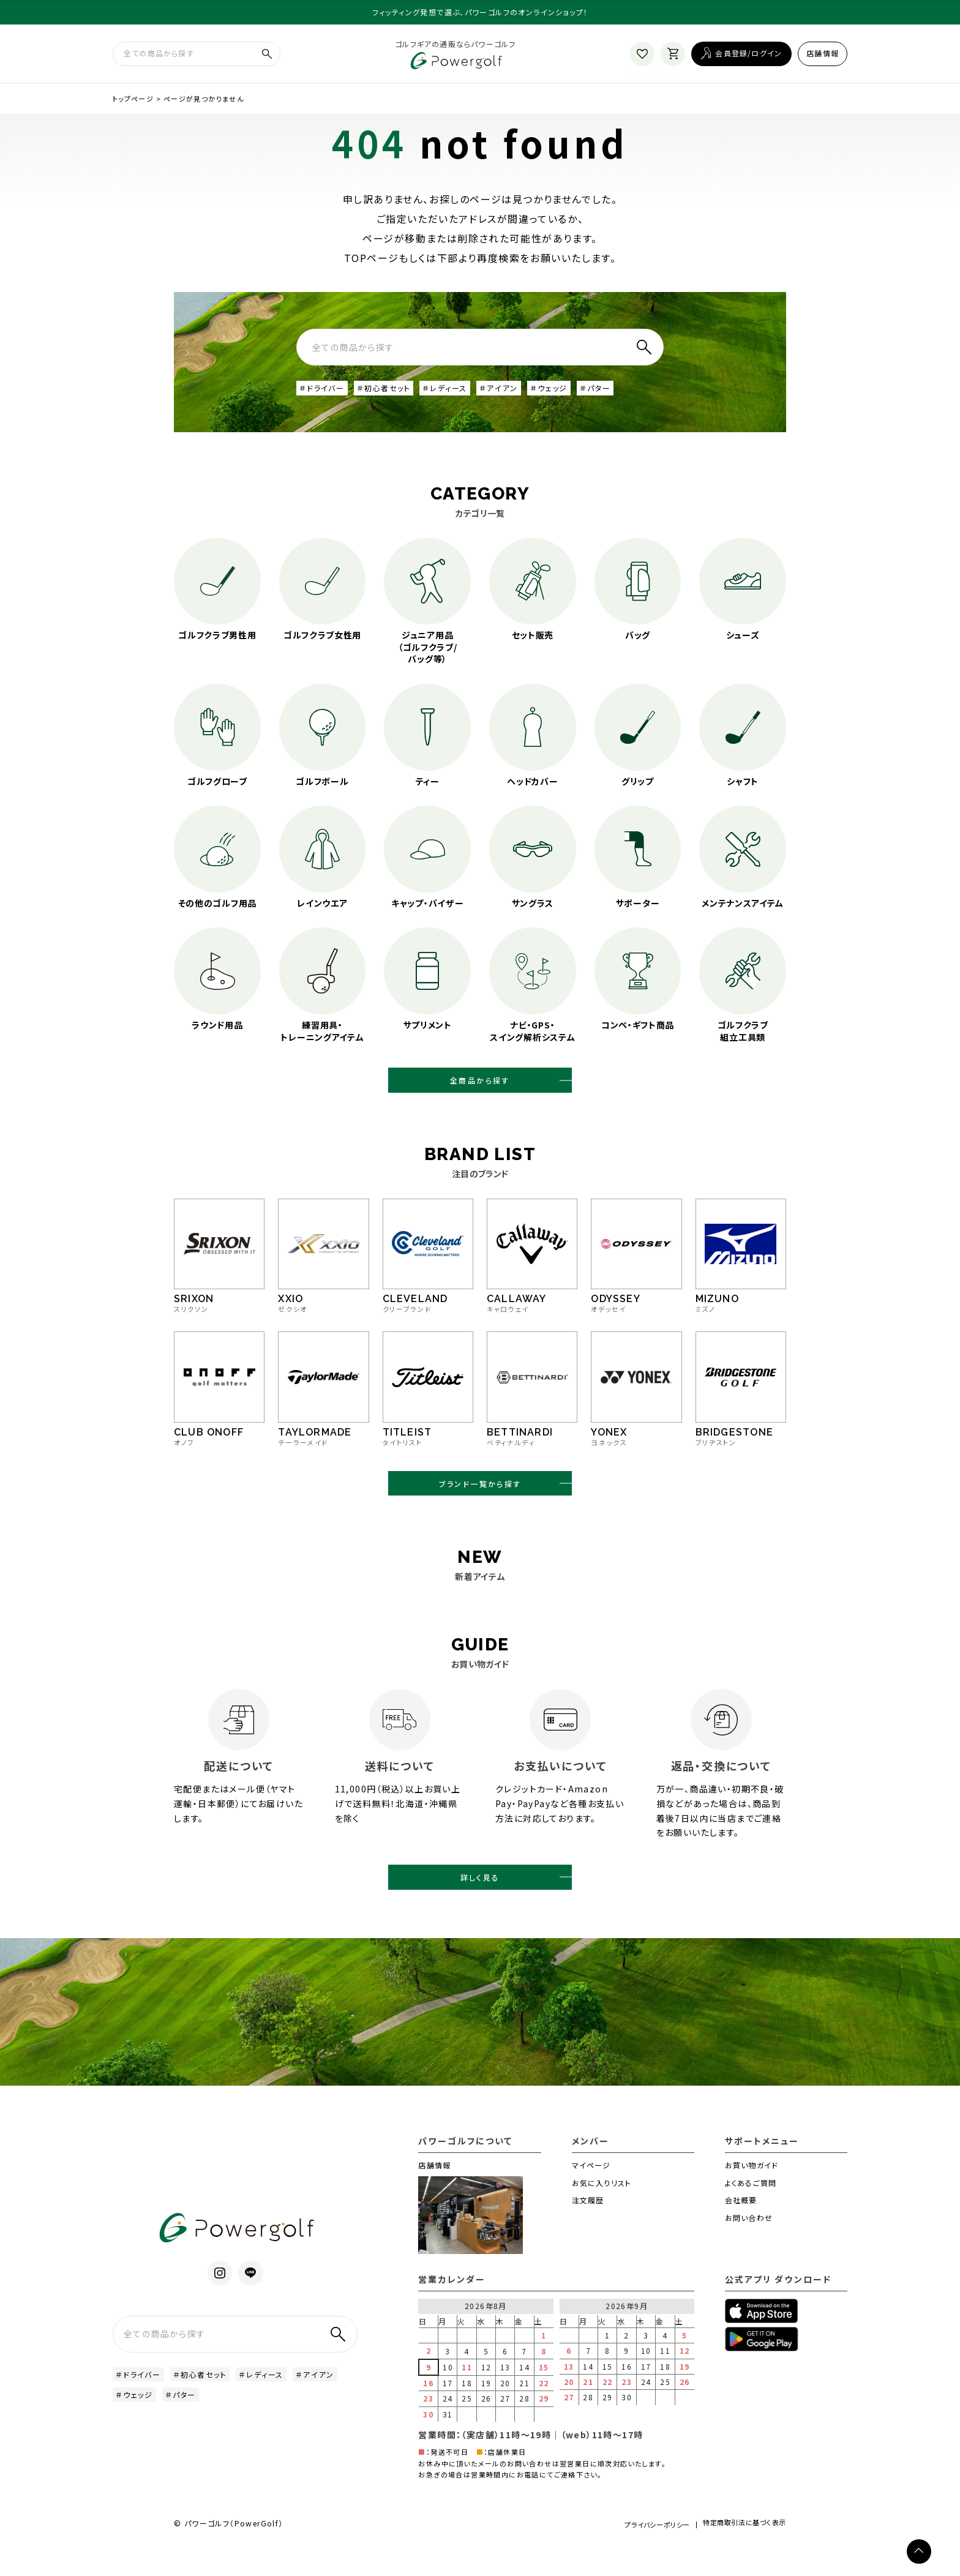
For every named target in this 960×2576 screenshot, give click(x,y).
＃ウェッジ (579, 396)
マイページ (591, 2192)
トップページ (133, 106)
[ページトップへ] (919, 2551)
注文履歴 (588, 2228)
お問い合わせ (749, 2246)
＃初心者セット (395, 396)
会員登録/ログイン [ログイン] (748, 56)
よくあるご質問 (750, 2210)
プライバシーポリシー (635, 2552)
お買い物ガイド (751, 2192)
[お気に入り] (642, 57)
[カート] (673, 57)
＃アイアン (524, 396)
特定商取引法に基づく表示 (739, 2553)
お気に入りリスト (602, 2210)
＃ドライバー (325, 396)
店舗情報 (822, 56)
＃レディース (465, 396)
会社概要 (741, 2228)
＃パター (631, 396)
